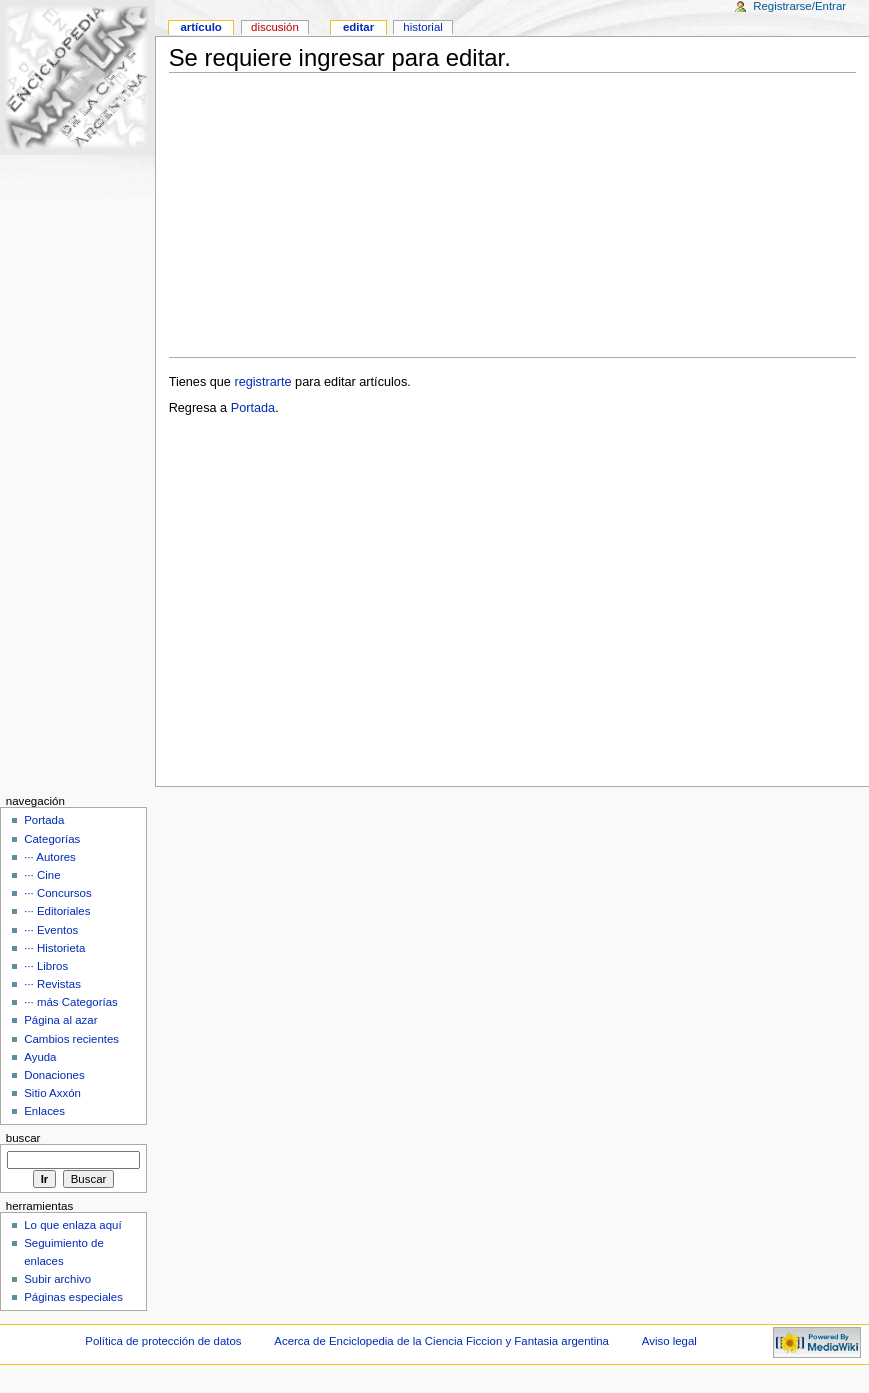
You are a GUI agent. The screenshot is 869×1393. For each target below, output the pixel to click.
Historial (422, 27)
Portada (253, 408)
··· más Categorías (71, 1002)
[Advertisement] (512, 215)
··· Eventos (51, 930)
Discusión (275, 27)
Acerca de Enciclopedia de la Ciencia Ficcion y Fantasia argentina (441, 1341)
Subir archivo (57, 1279)
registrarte (262, 382)
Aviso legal (669, 1341)
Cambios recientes (71, 1039)
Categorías (52, 839)
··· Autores (50, 857)
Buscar (23, 1138)
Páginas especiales (73, 1297)
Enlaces (44, 1111)
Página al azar (60, 1020)
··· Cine (42, 875)
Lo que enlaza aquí (72, 1225)
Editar (358, 27)
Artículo (200, 27)
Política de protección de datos (163, 1341)
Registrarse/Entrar (799, 6)
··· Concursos (57, 893)
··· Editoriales (57, 911)
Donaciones (54, 1075)
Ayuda (40, 1057)
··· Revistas (52, 984)
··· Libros (46, 966)
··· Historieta (54, 948)
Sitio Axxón (52, 1093)
